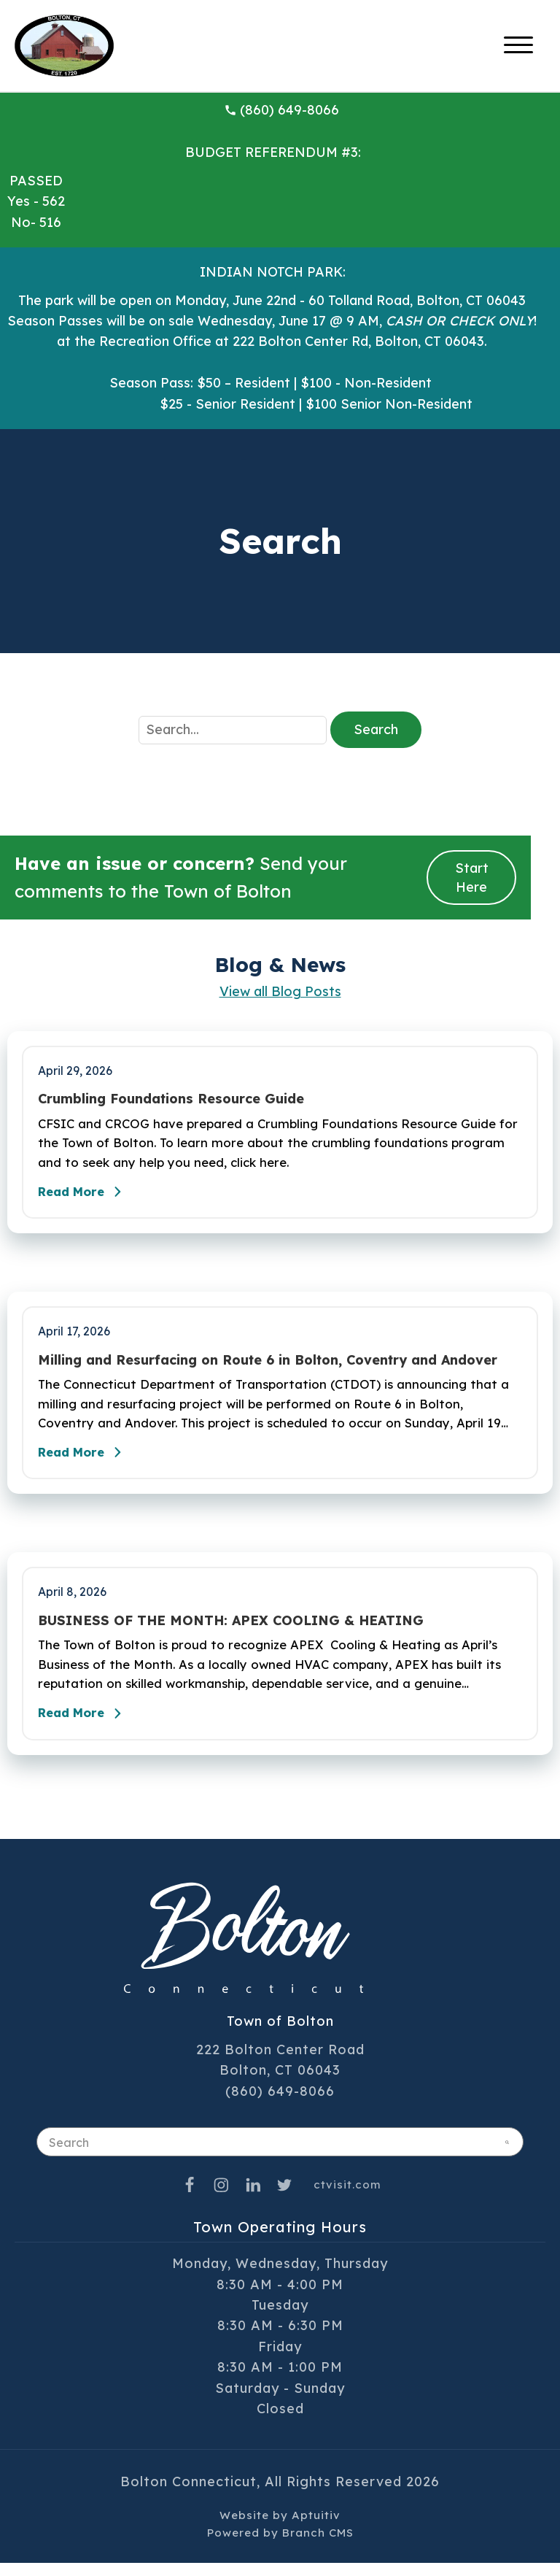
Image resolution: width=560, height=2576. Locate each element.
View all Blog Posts (280, 991)
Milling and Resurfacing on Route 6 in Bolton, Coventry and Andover (267, 1365)
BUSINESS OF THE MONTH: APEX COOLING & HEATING (231, 1629)
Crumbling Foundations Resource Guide (171, 1099)
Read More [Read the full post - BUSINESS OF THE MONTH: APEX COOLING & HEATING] (87, 1727)
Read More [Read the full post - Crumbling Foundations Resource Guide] (87, 1196)
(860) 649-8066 (281, 109)
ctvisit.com (347, 2198)
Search (376, 729)
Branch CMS (318, 2546)
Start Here (472, 877)
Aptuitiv (316, 2528)
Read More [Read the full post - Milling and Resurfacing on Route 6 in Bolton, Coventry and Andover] (87, 1461)
